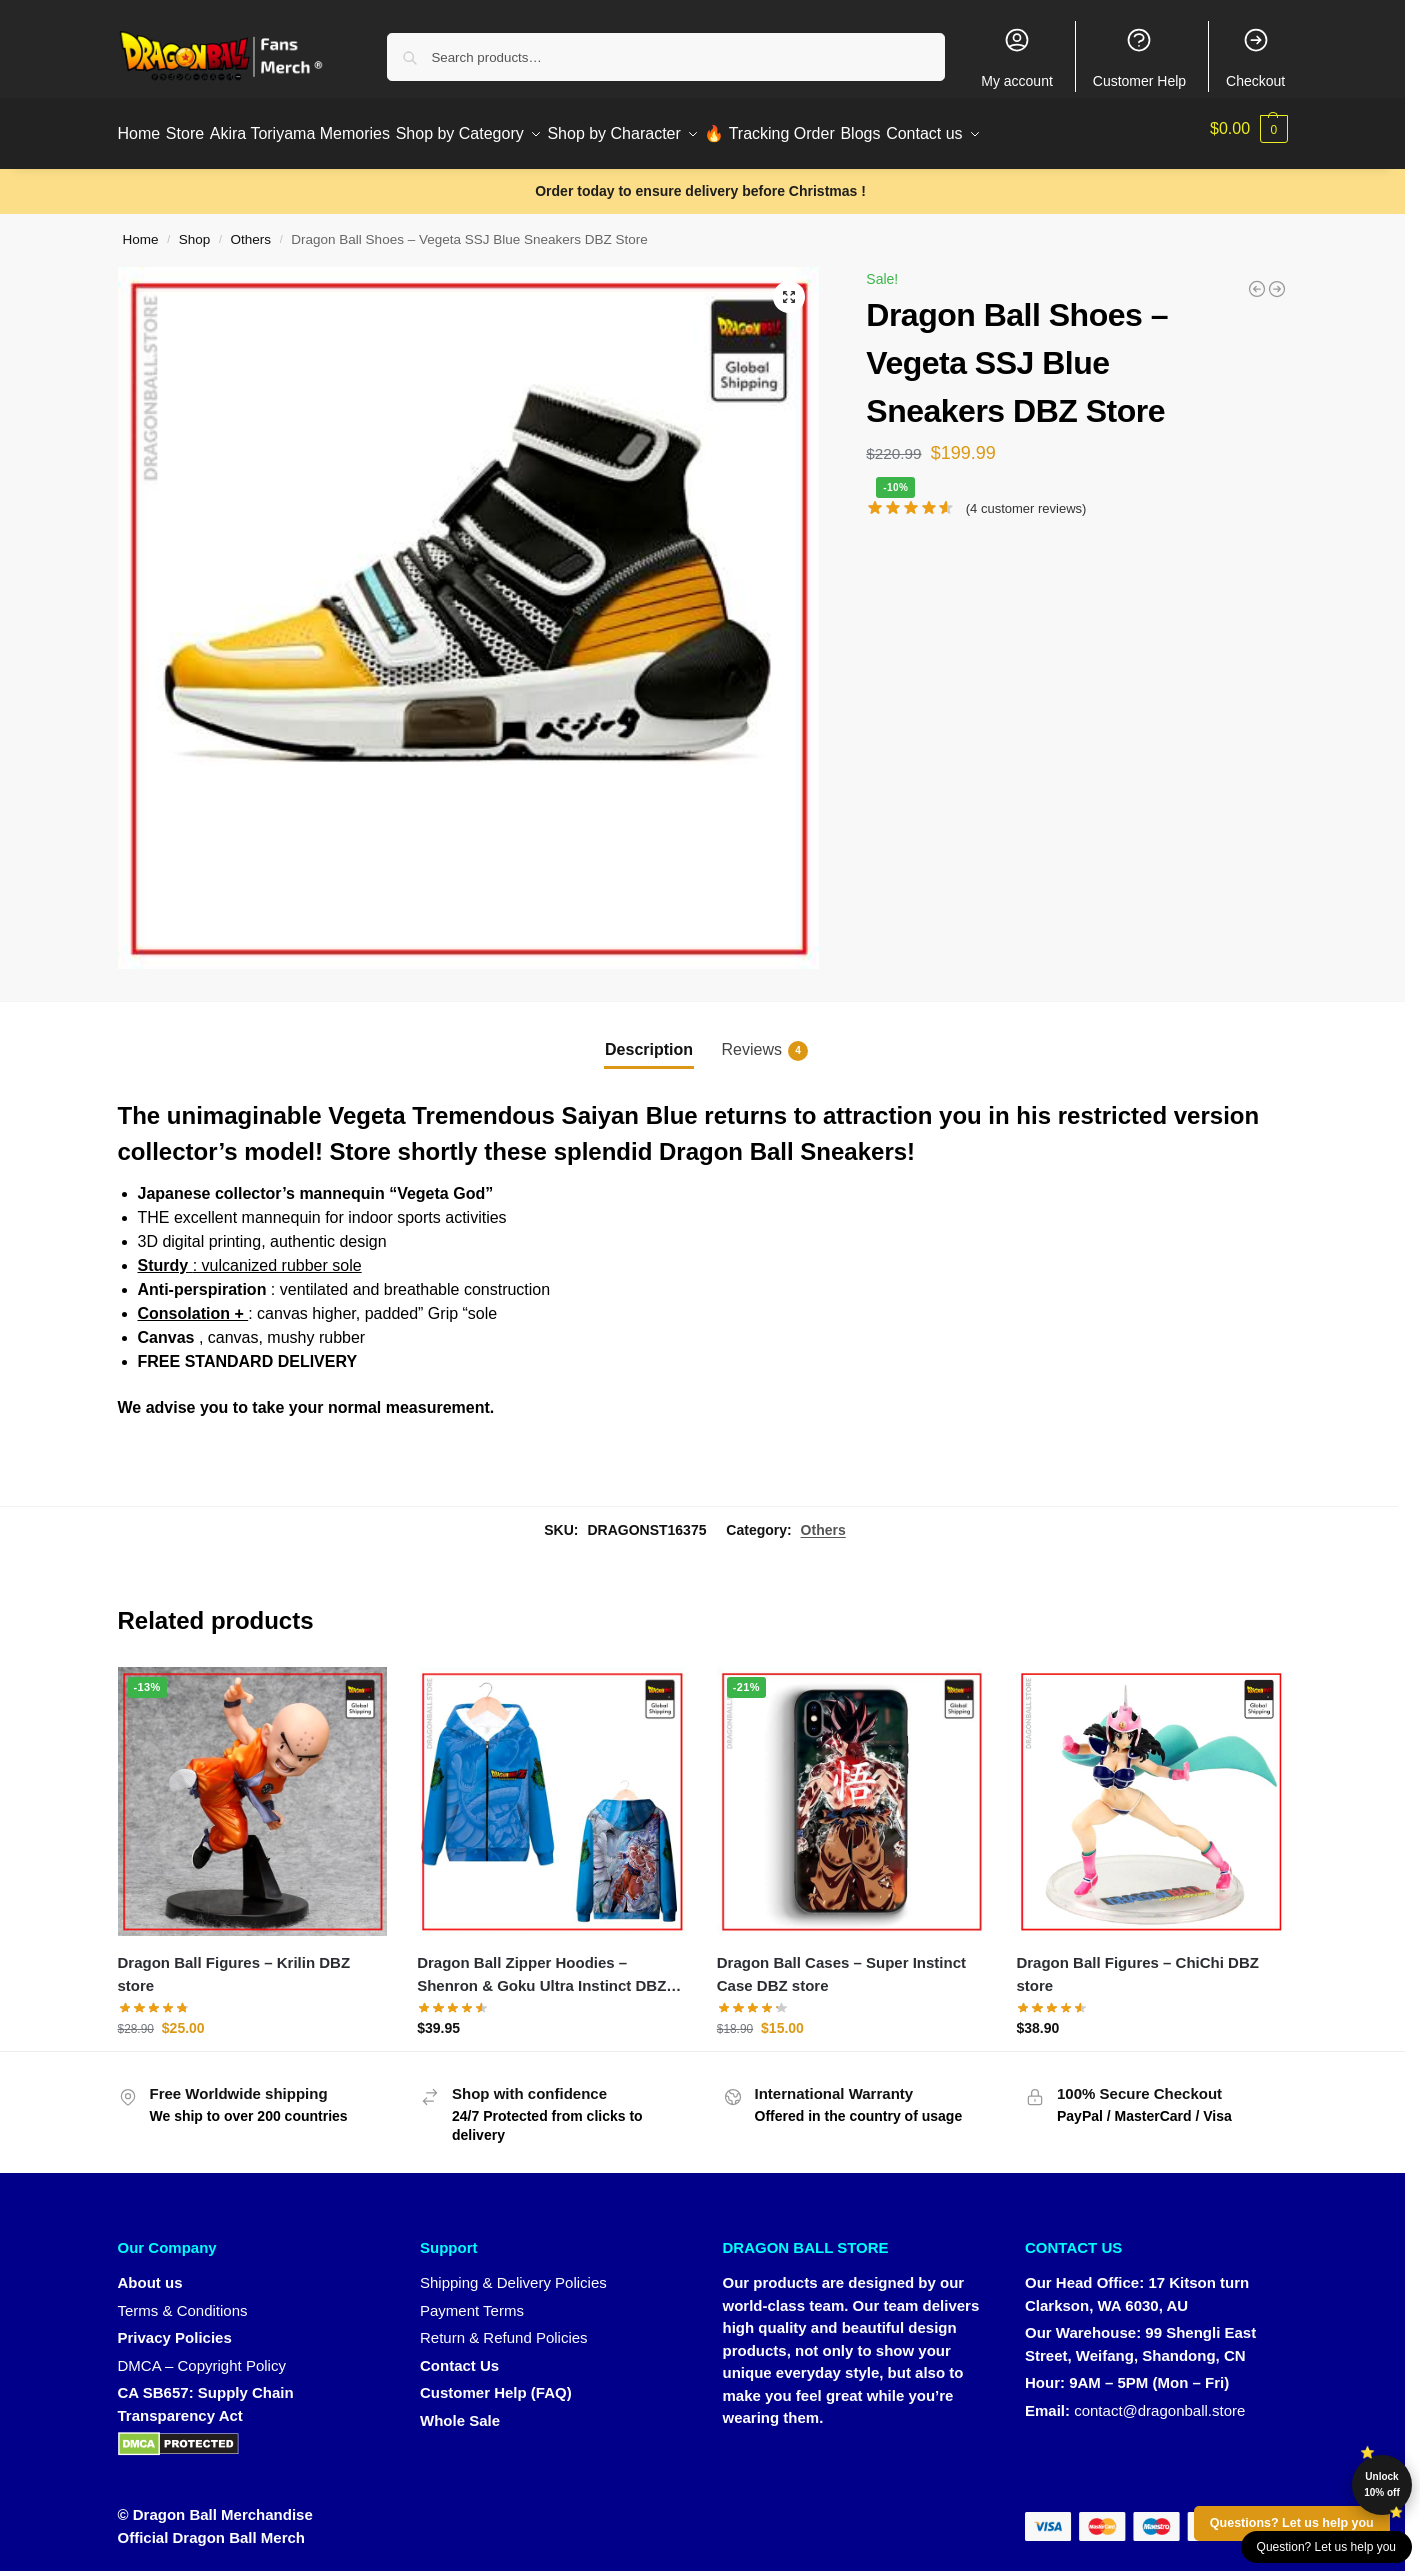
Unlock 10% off (1382, 2484)
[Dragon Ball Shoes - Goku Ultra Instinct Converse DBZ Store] (1277, 278)
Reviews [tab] (765, 1040)
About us (150, 2272)
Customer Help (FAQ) (496, 2382)
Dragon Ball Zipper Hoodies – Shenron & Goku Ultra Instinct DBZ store (541, 1965)
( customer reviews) (1026, 497)
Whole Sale (460, 2409)
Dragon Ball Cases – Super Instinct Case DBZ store (841, 1964)
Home (141, 229)
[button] (1249, 129)
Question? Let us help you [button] (1326, 2547)
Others (251, 229)
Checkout (1255, 57)
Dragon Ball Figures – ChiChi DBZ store (1137, 1964)
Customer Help (1139, 57)
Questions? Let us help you (1292, 2523)
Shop (195, 229)
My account (1017, 57)
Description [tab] (649, 1038)
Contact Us (459, 2354)
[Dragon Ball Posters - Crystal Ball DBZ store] (1257, 278)
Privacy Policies (175, 2327)
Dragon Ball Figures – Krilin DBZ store (234, 1964)
